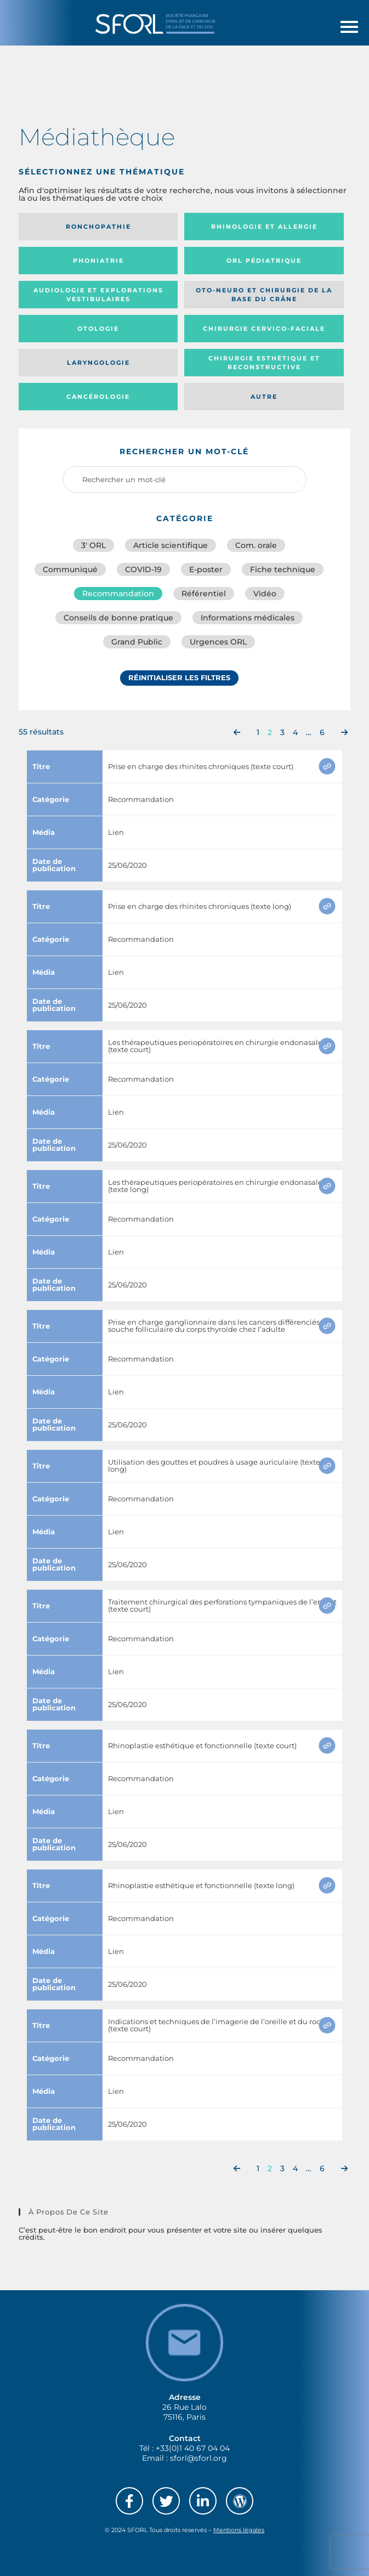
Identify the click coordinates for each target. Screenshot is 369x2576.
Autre (264, 396)
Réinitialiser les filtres (179, 677)
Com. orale (256, 545)
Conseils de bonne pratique (118, 618)
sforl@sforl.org (198, 2458)
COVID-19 (143, 569)
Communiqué (70, 569)
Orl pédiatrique (264, 260)
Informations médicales (247, 618)
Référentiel (203, 593)
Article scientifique (170, 545)
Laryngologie (98, 362)
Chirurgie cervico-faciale (264, 328)
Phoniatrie (98, 260)
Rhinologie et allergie (264, 226)
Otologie (98, 328)
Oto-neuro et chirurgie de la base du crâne (264, 294)
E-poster (206, 569)
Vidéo (264, 593)
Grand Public (136, 642)
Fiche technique (282, 569)
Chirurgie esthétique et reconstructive (264, 362)
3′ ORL (93, 545)
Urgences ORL (218, 642)
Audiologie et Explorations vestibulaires (98, 294)
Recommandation (118, 593)
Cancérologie (98, 396)
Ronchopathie (98, 226)
